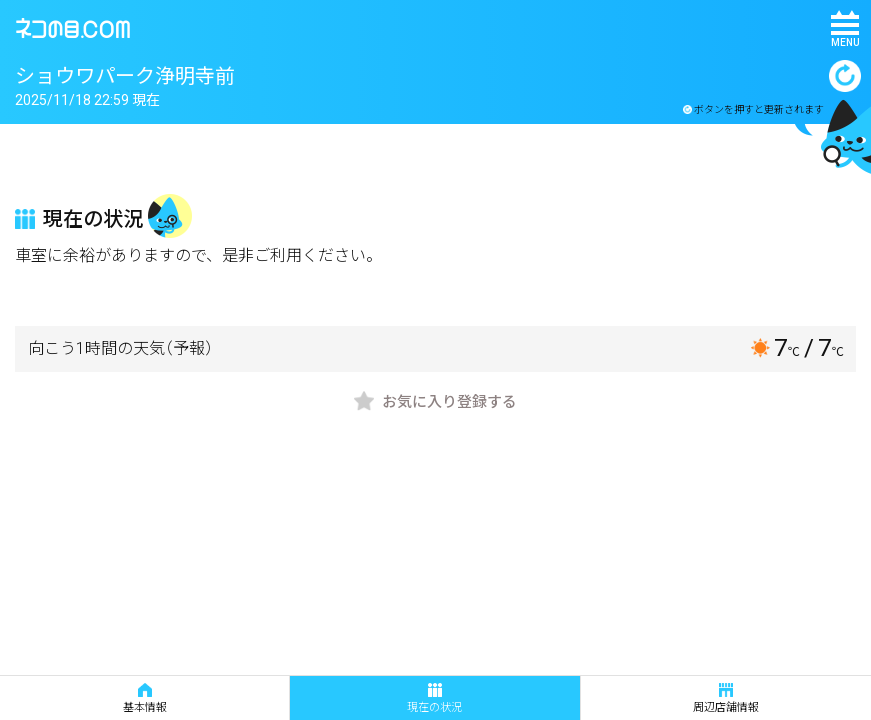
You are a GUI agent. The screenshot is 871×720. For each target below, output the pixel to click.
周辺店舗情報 (726, 698)
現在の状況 (434, 698)
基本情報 (145, 698)
